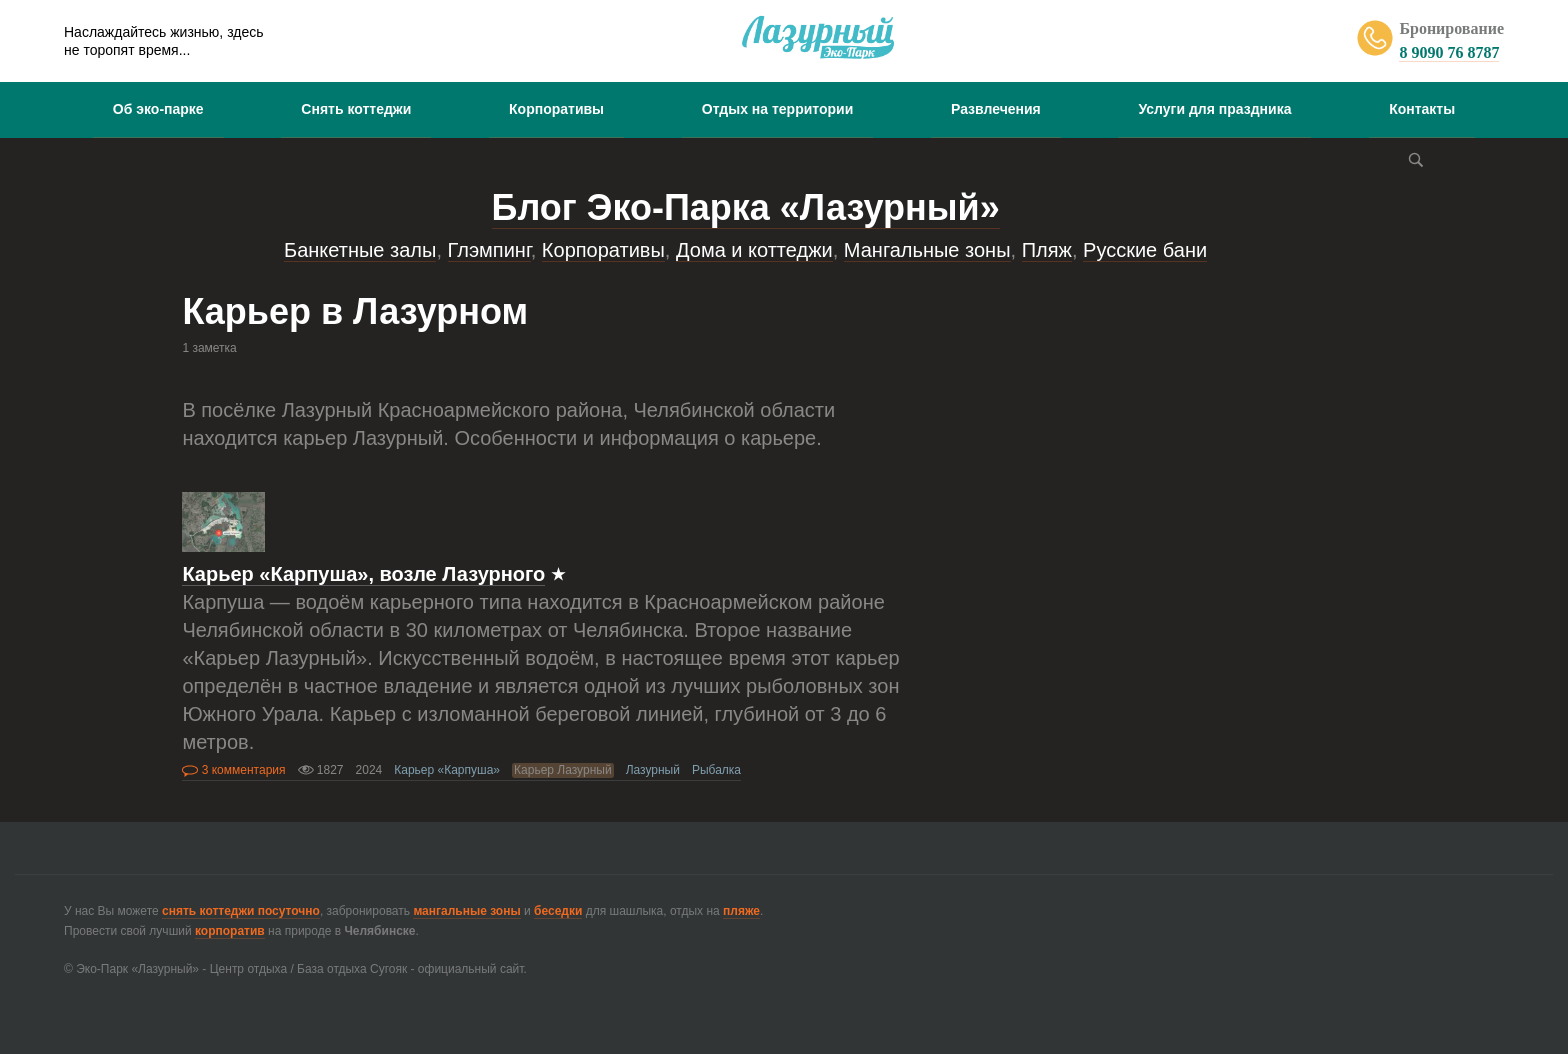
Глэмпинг (489, 250)
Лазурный (653, 770)
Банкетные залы (360, 250)
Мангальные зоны (927, 250)
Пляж (1047, 250)
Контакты (1422, 109)
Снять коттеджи (356, 109)
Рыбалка (716, 770)
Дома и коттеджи (754, 250)
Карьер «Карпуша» (447, 770)
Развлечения (996, 109)
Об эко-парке (158, 109)
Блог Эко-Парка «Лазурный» (746, 207)
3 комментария (233, 770)
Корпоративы (556, 109)
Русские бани (1145, 250)
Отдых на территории (778, 109)
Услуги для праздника (1214, 109)
